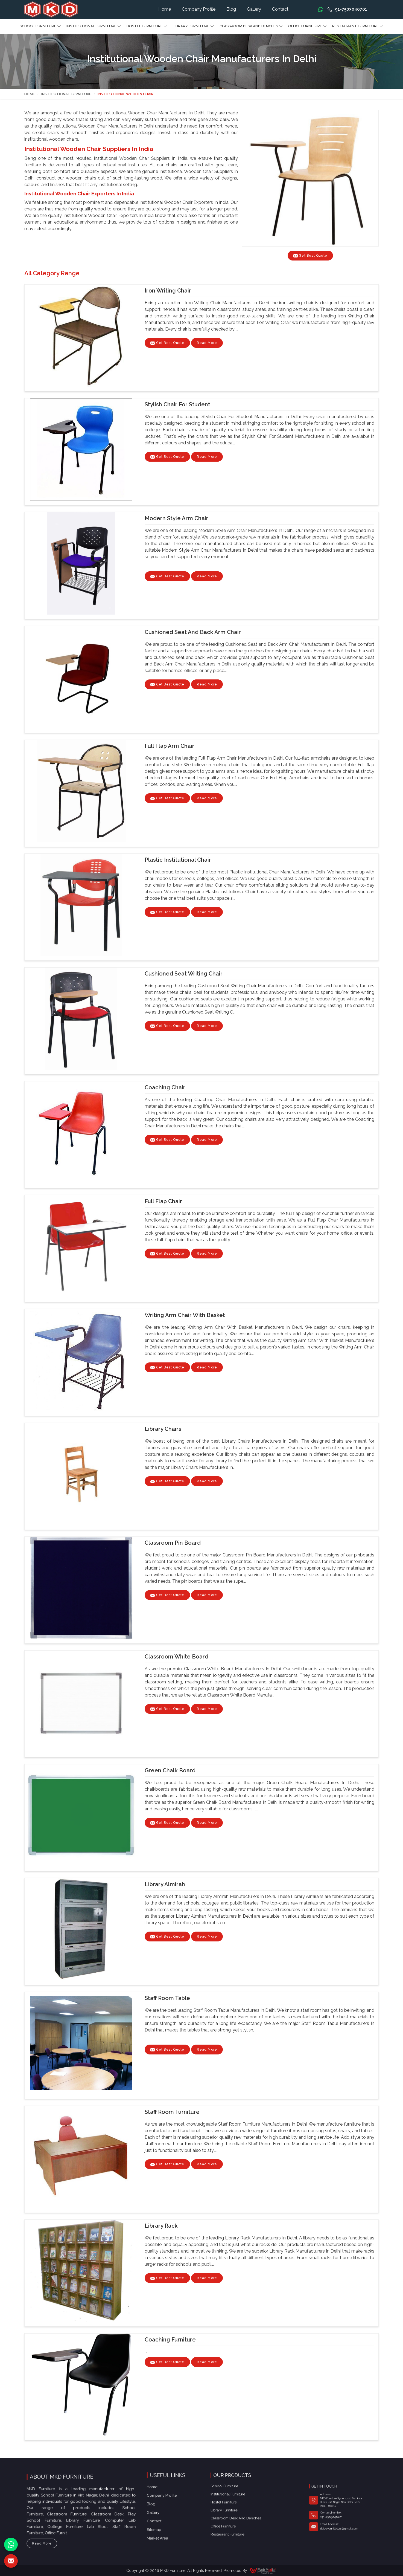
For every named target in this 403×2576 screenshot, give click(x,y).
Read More (207, 344)
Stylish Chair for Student (177, 404)
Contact (280, 9)
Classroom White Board (176, 1656)
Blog (231, 9)
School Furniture (40, 26)
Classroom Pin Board (173, 1542)
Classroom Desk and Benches (251, 26)
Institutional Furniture (93, 26)
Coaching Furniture (170, 2339)
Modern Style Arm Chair (176, 518)
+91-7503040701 (347, 9)
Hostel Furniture (147, 26)
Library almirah (165, 1884)
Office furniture (307, 26)
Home (164, 9)
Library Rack (161, 2225)
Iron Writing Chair (168, 290)
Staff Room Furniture (172, 2112)
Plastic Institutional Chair (178, 859)
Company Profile (198, 9)
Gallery (254, 9)
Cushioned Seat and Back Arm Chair (193, 632)
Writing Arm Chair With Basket (185, 1315)
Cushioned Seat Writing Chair (184, 973)
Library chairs (163, 1429)
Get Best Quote (170, 344)
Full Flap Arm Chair (169, 746)
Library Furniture (193, 26)
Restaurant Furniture (357, 26)
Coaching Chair (165, 1087)
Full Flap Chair (163, 1201)
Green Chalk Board (170, 1770)
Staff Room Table (167, 1998)
